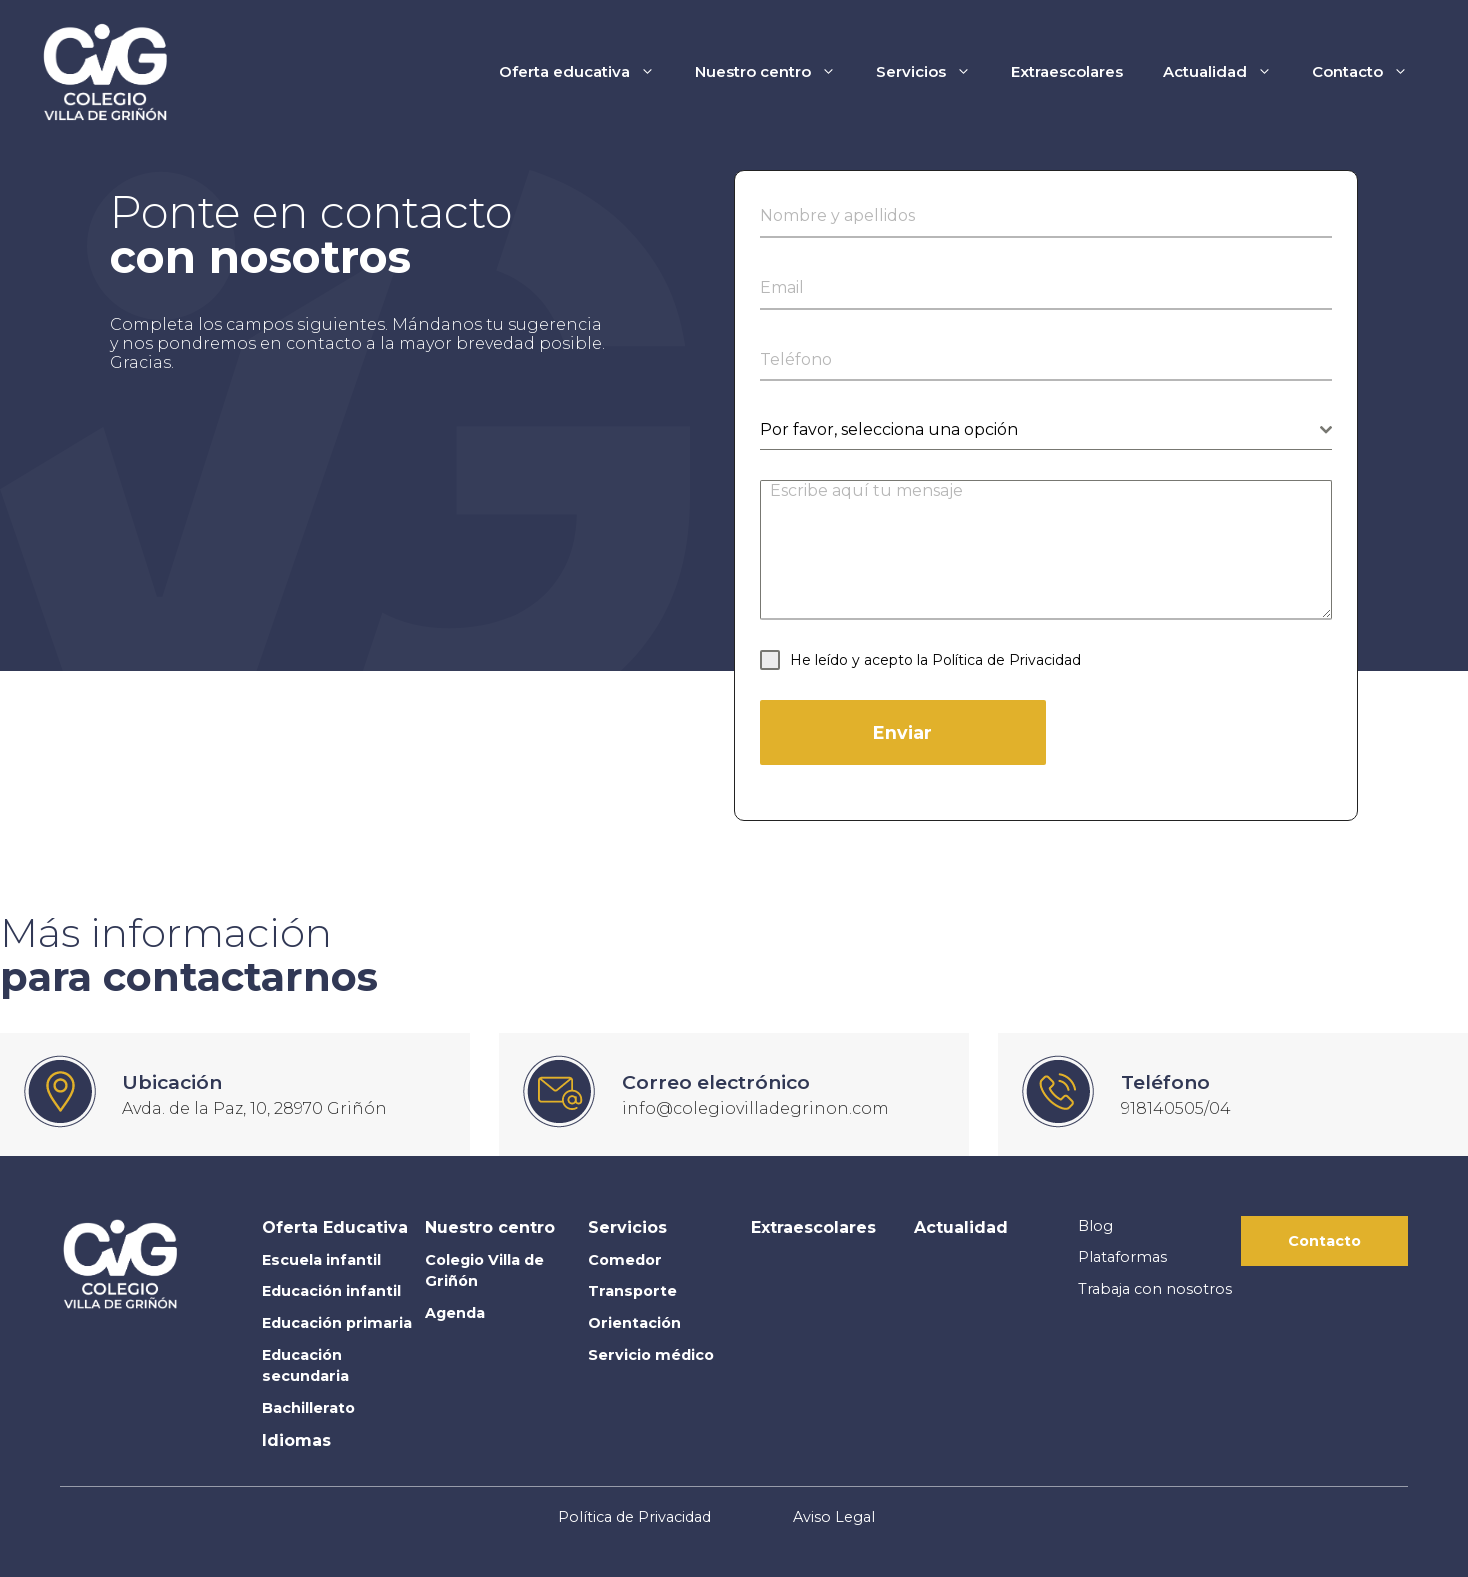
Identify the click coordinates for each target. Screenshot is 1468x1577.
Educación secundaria (305, 1366)
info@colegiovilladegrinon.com (755, 1108)
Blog (1095, 1226)
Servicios (933, 72)
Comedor (625, 1260)
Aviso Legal (834, 1517)
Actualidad (1227, 72)
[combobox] (1046, 430)
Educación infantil (331, 1291)
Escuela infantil (321, 1260)
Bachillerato (308, 1408)
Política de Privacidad (1006, 660)
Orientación (634, 1323)
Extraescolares (1067, 71)
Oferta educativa (587, 72)
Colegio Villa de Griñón (484, 1271)
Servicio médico (651, 1355)
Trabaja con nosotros (1155, 1289)
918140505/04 (1176, 1108)
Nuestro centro (775, 72)
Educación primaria (337, 1323)
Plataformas (1122, 1257)
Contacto (1370, 72)
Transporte (632, 1291)
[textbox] (1040, 430)
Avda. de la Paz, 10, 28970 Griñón (254, 1108)
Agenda (455, 1313)
